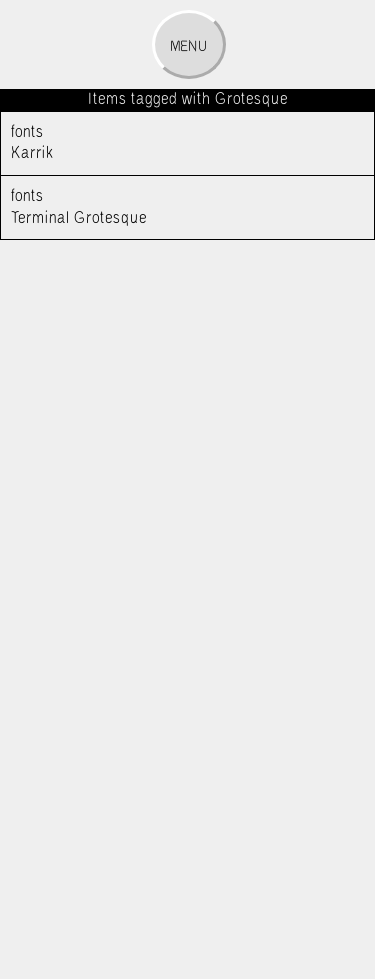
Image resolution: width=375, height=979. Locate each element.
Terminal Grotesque (170, 206)
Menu (188, 47)
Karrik (170, 142)
